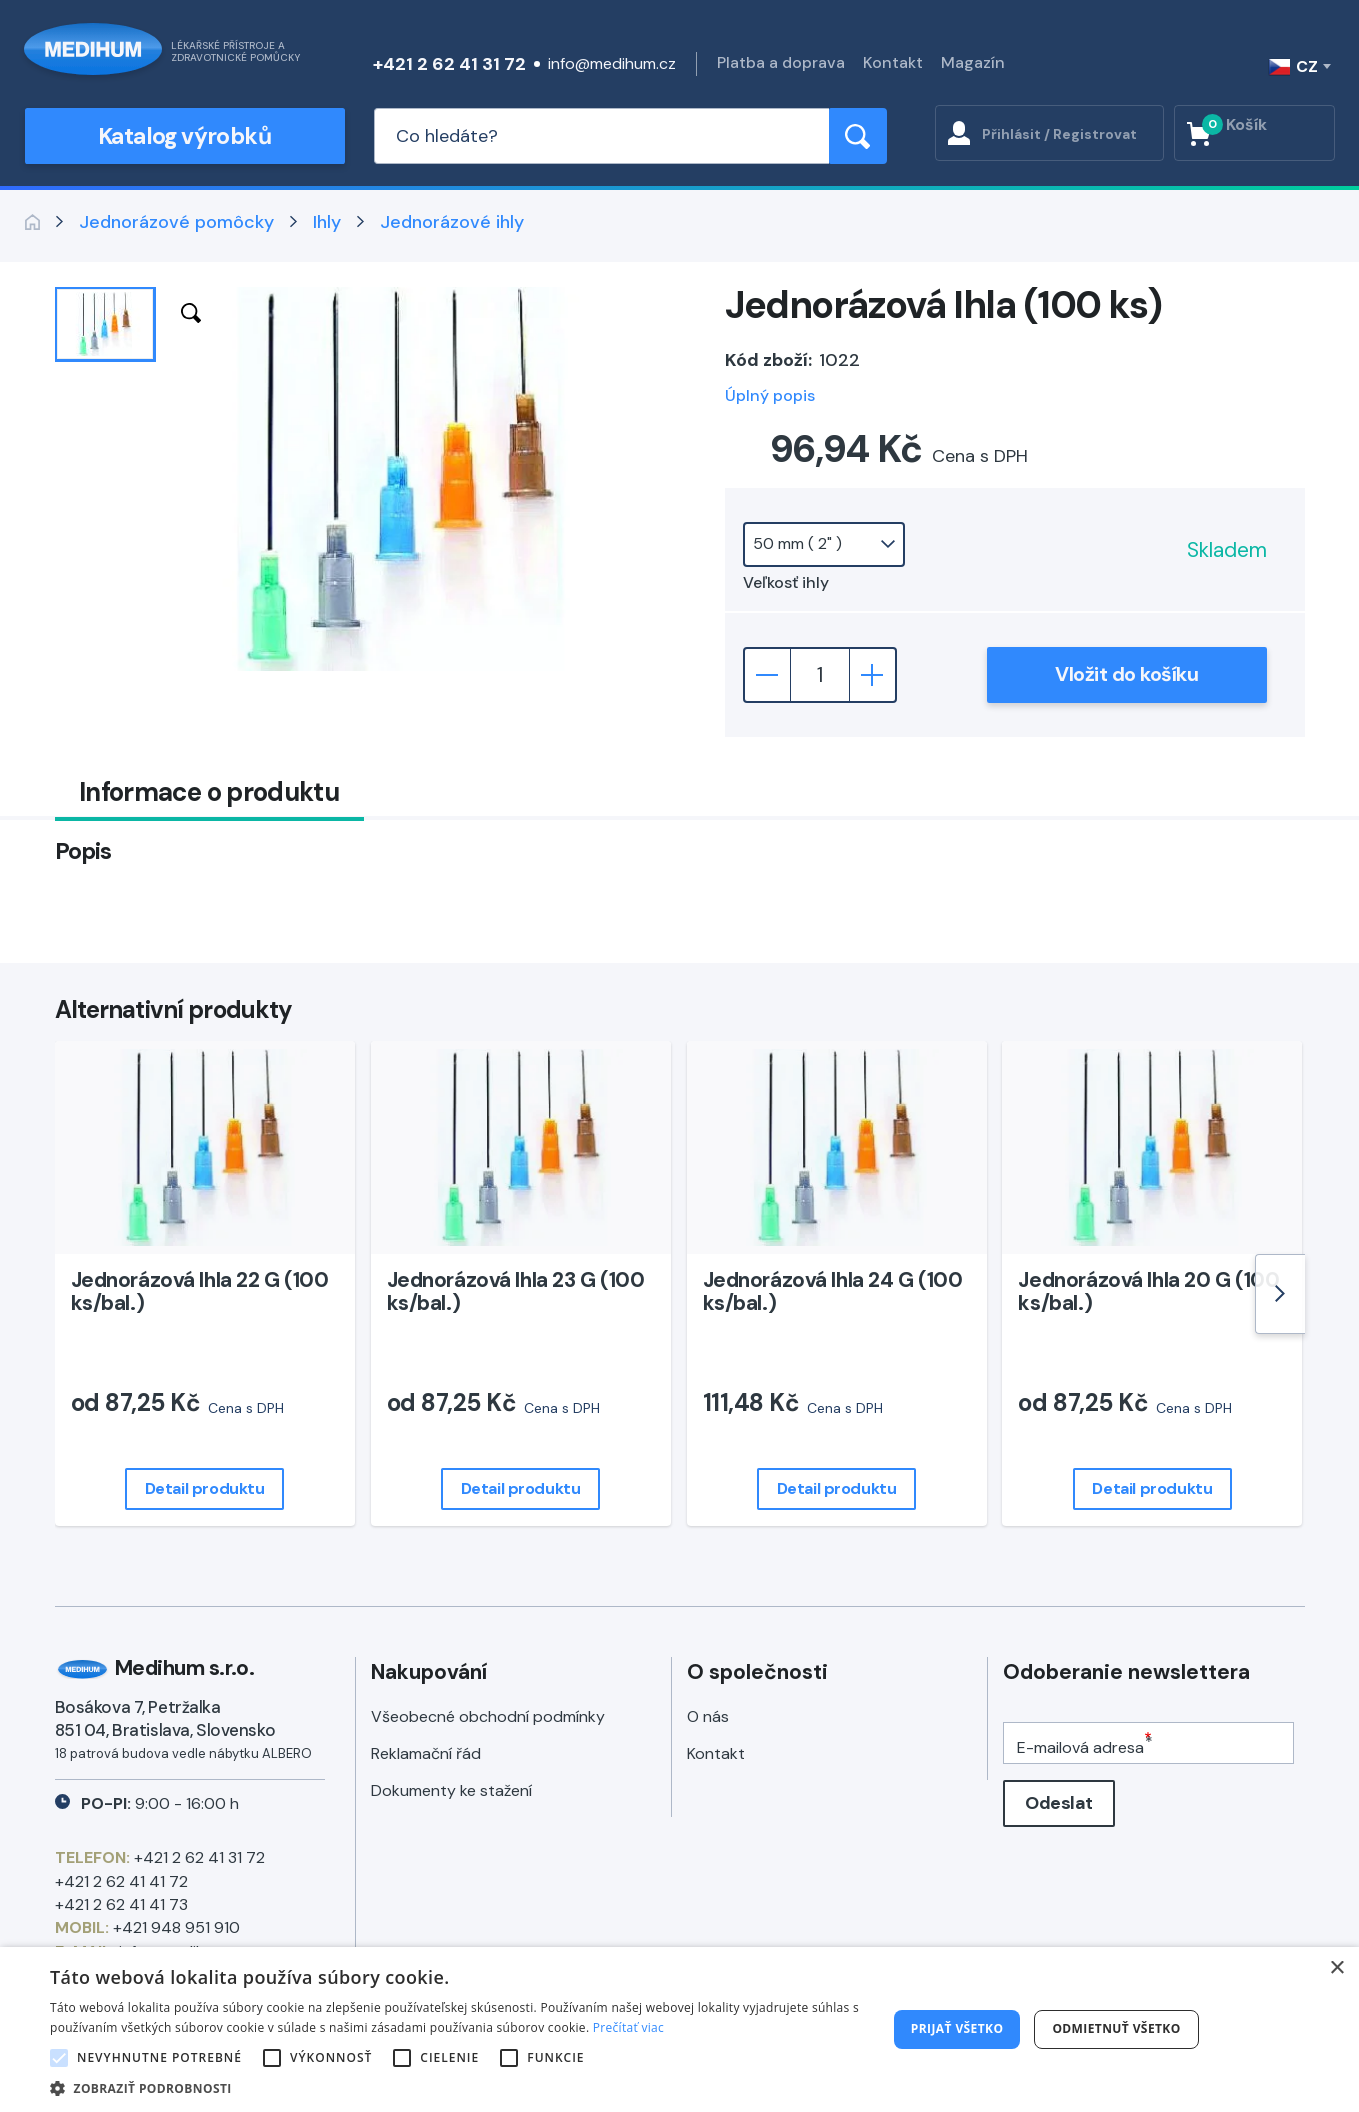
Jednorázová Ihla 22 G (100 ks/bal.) (200, 1291)
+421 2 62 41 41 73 (121, 1904)
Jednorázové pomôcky (176, 222)
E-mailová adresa (1080, 1747)
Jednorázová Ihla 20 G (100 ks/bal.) (1148, 1291)
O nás (708, 1716)
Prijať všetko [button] (957, 2028)
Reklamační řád (426, 1753)
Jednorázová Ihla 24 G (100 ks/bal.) (833, 1291)
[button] (456, 2087)
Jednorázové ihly (452, 222)
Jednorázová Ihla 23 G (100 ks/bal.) (516, 1291)
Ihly (327, 222)
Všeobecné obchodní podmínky (488, 1716)
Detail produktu (205, 1488)
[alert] (679, 2029)
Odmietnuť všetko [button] (1116, 2028)
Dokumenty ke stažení (451, 1790)
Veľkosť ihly (786, 582)
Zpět (33, 222)
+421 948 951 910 (176, 1927)
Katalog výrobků (184, 136)
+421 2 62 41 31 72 (449, 64)
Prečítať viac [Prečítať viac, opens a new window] (628, 2027)
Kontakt (893, 62)
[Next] (1280, 1294)
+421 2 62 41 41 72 (121, 1881)
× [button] (1336, 1968)
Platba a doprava (781, 62)
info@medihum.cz (612, 63)
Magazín (973, 62)
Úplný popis (770, 395)
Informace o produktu (209, 792)
